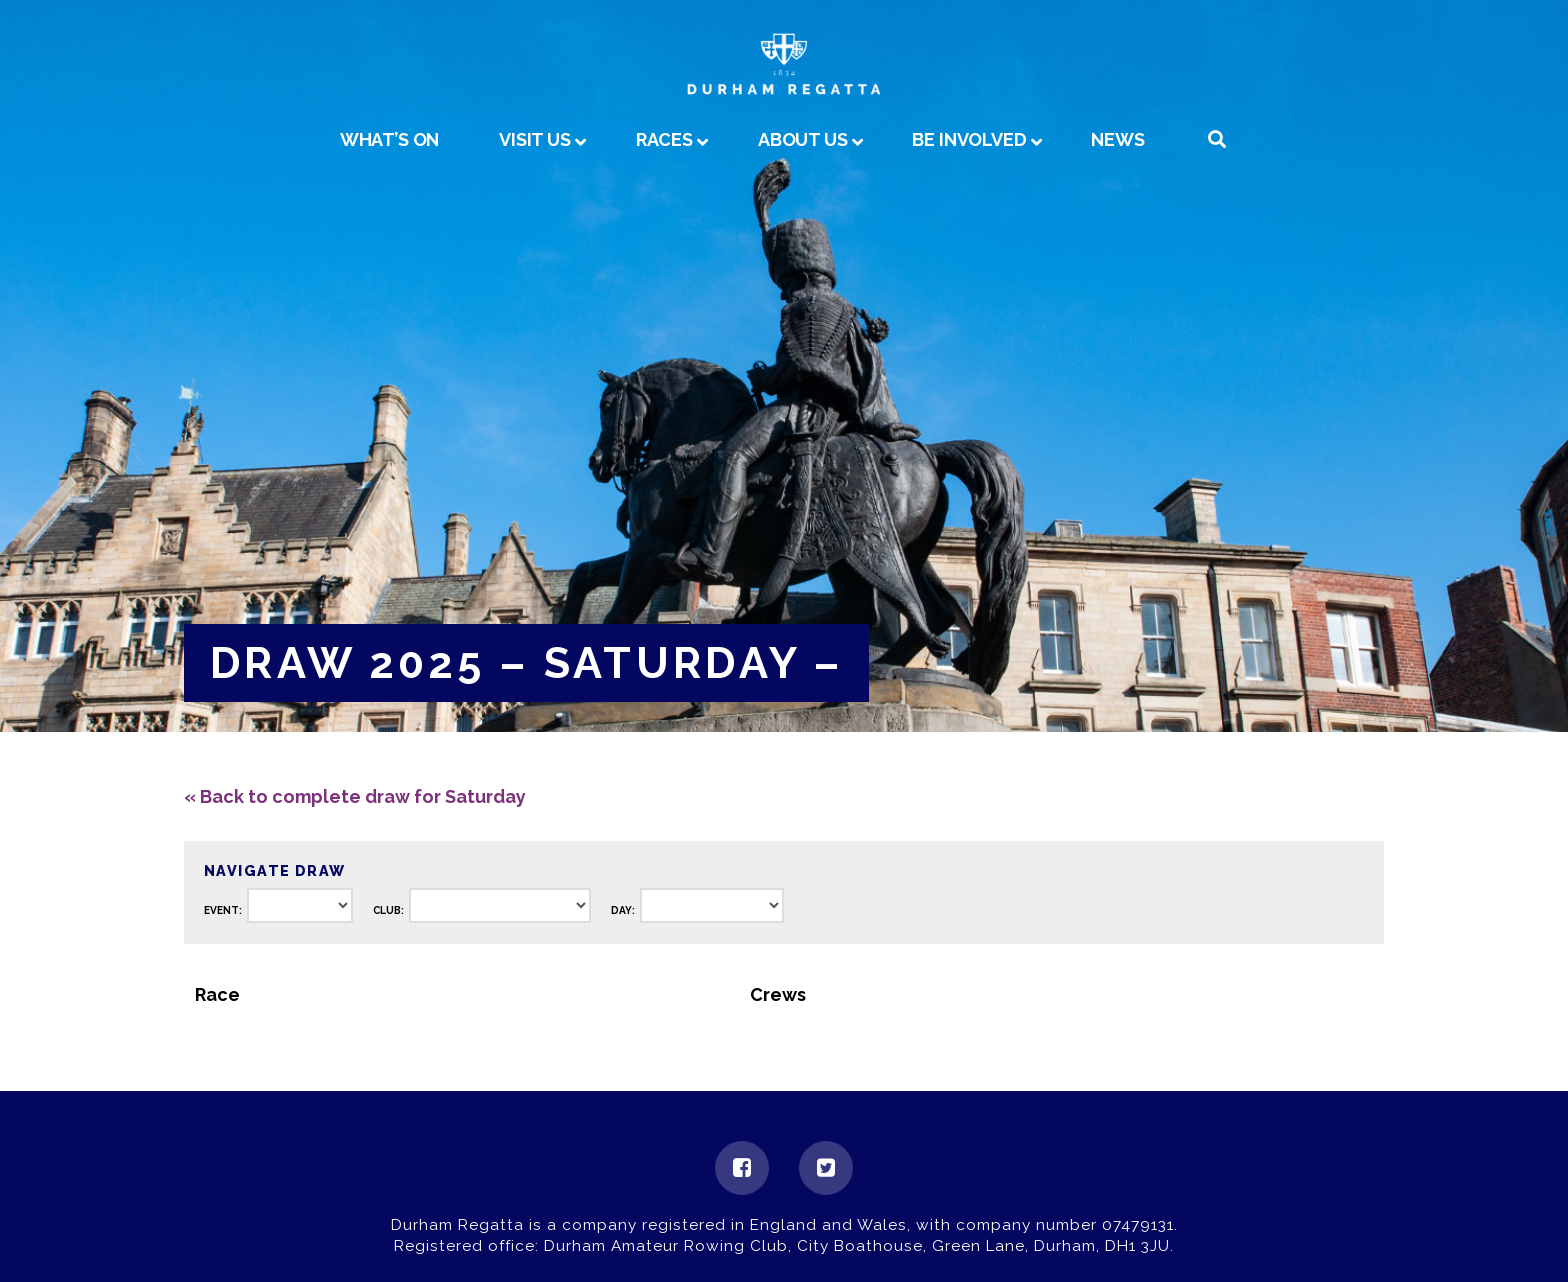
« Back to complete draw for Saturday (355, 796)
